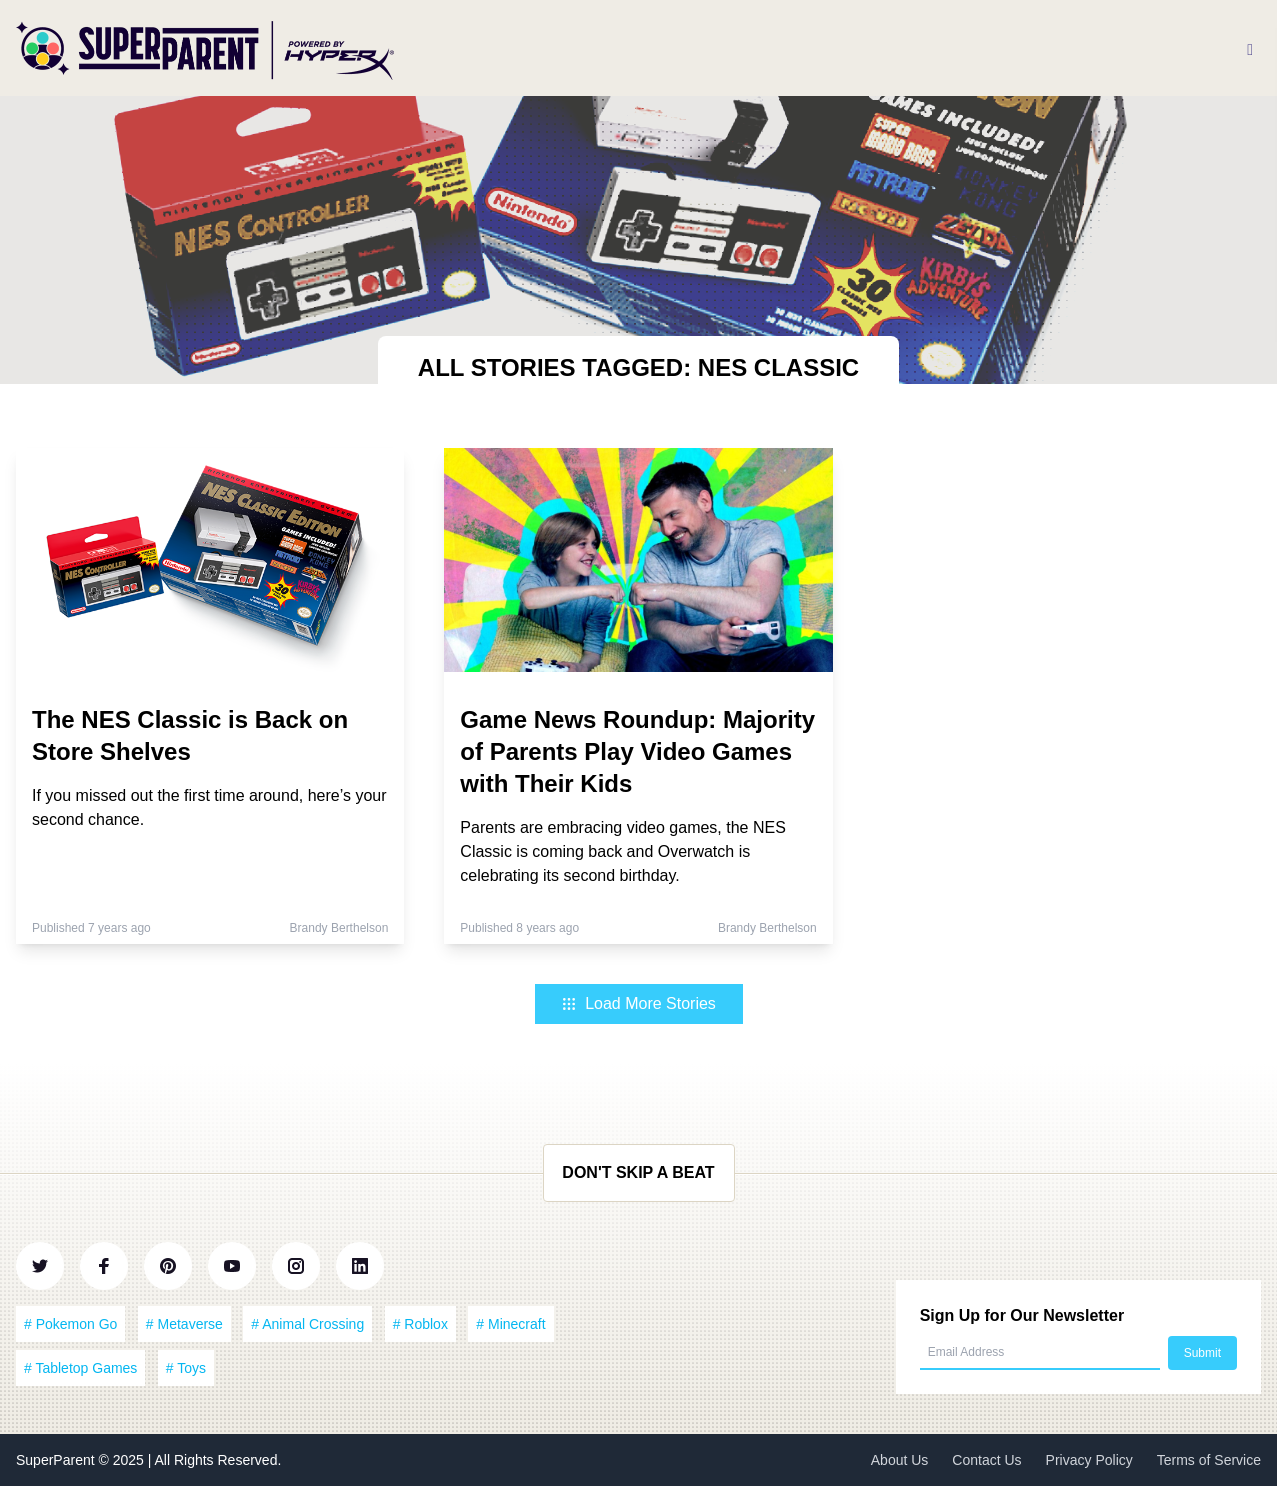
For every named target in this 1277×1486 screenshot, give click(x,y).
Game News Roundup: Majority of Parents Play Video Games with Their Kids (637, 751)
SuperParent (57, 1460)
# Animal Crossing (307, 1324)
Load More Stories (638, 1003)
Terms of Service (1209, 1460)
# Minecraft (510, 1324)
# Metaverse (184, 1324)
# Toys (186, 1368)
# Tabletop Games (80, 1368)
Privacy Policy (1089, 1460)
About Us (900, 1460)
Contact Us (986, 1460)
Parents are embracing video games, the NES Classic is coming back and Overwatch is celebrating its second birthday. (623, 851)
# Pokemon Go (70, 1324)
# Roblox (420, 1324)
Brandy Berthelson (339, 928)
